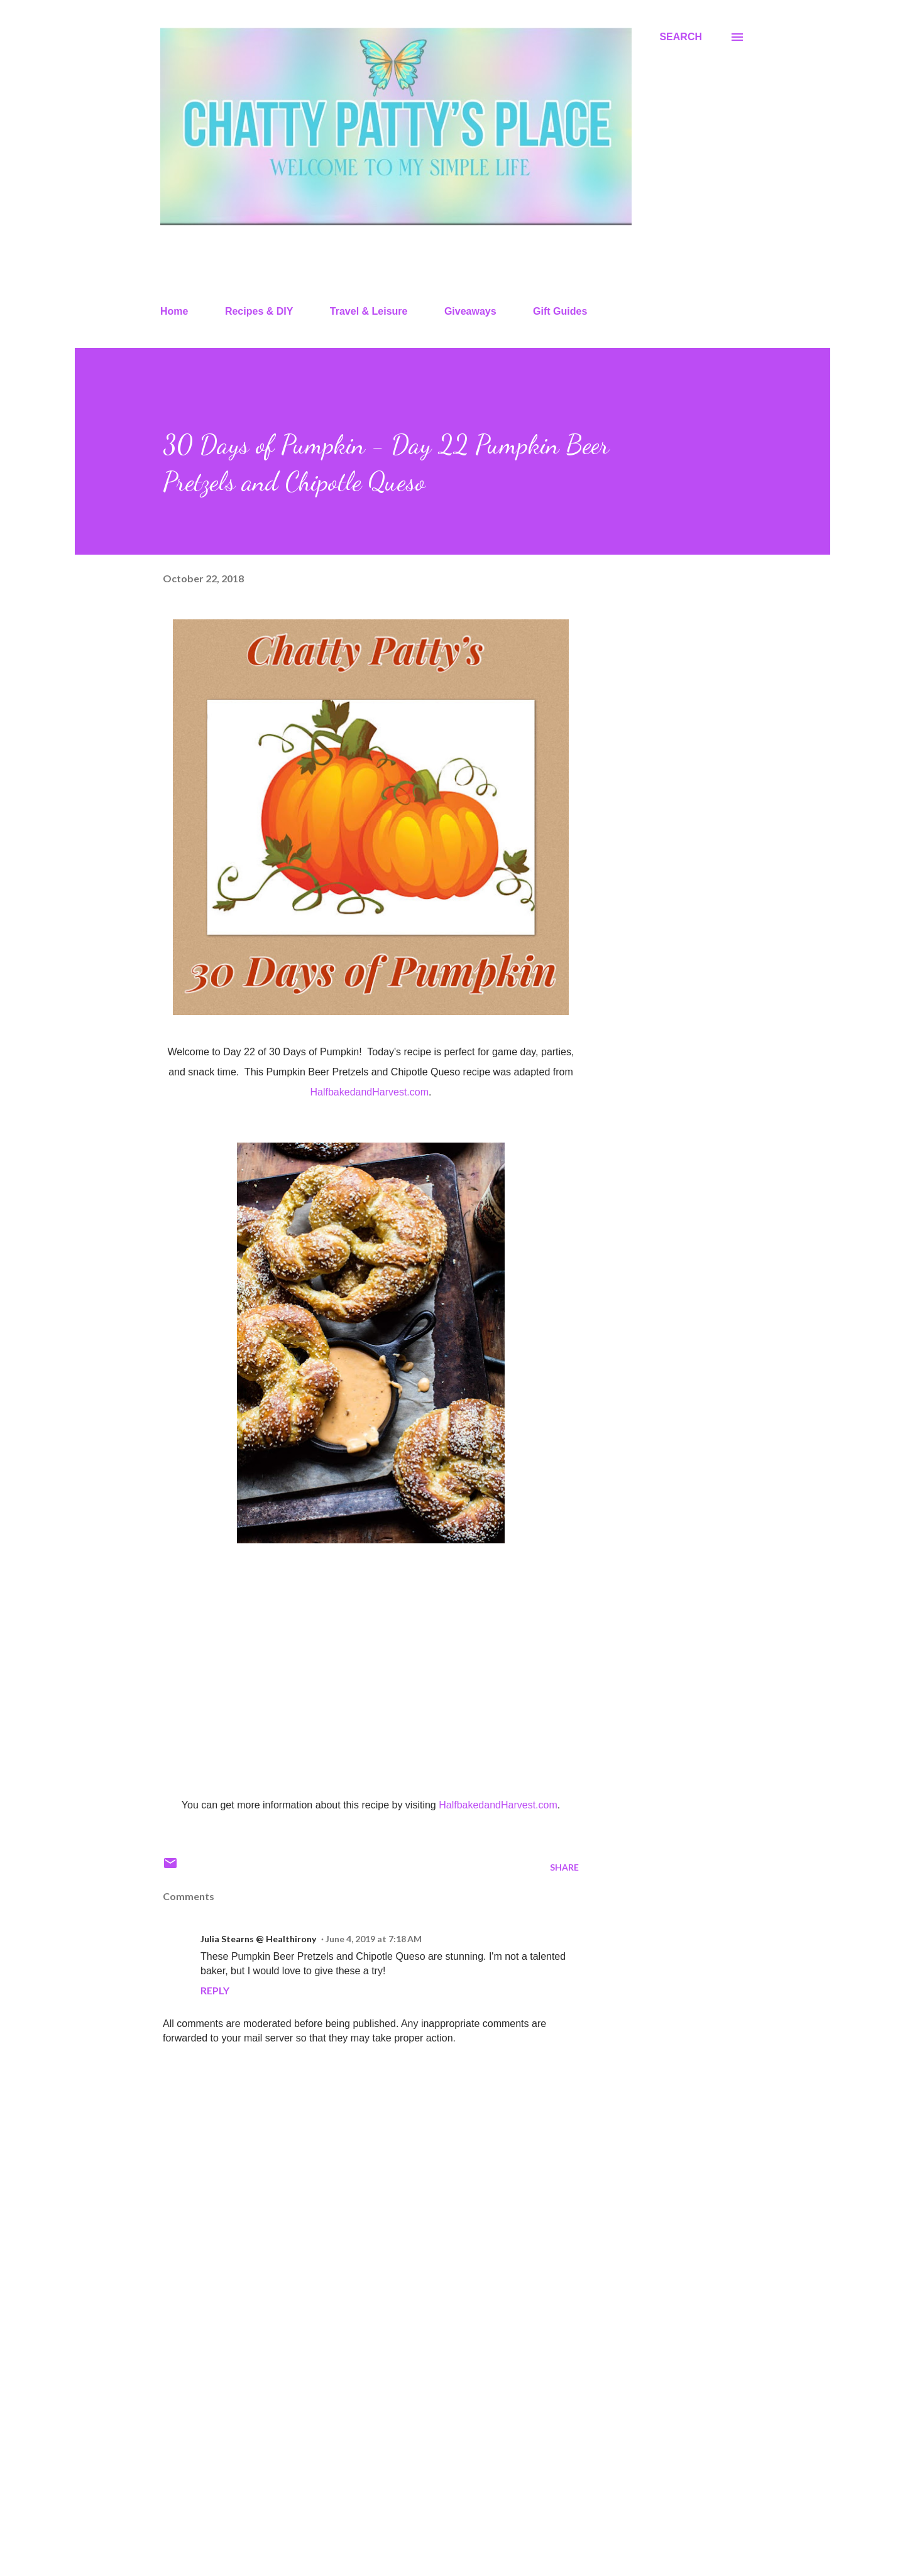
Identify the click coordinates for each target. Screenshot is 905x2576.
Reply (214, 1990)
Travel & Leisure (369, 311)
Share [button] (564, 1867)
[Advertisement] (351, 2420)
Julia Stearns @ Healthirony (258, 1938)
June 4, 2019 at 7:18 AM (374, 1938)
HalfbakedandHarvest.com (369, 1092)
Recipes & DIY (259, 311)
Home (174, 311)
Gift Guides (560, 311)
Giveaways (470, 311)
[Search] (680, 37)
